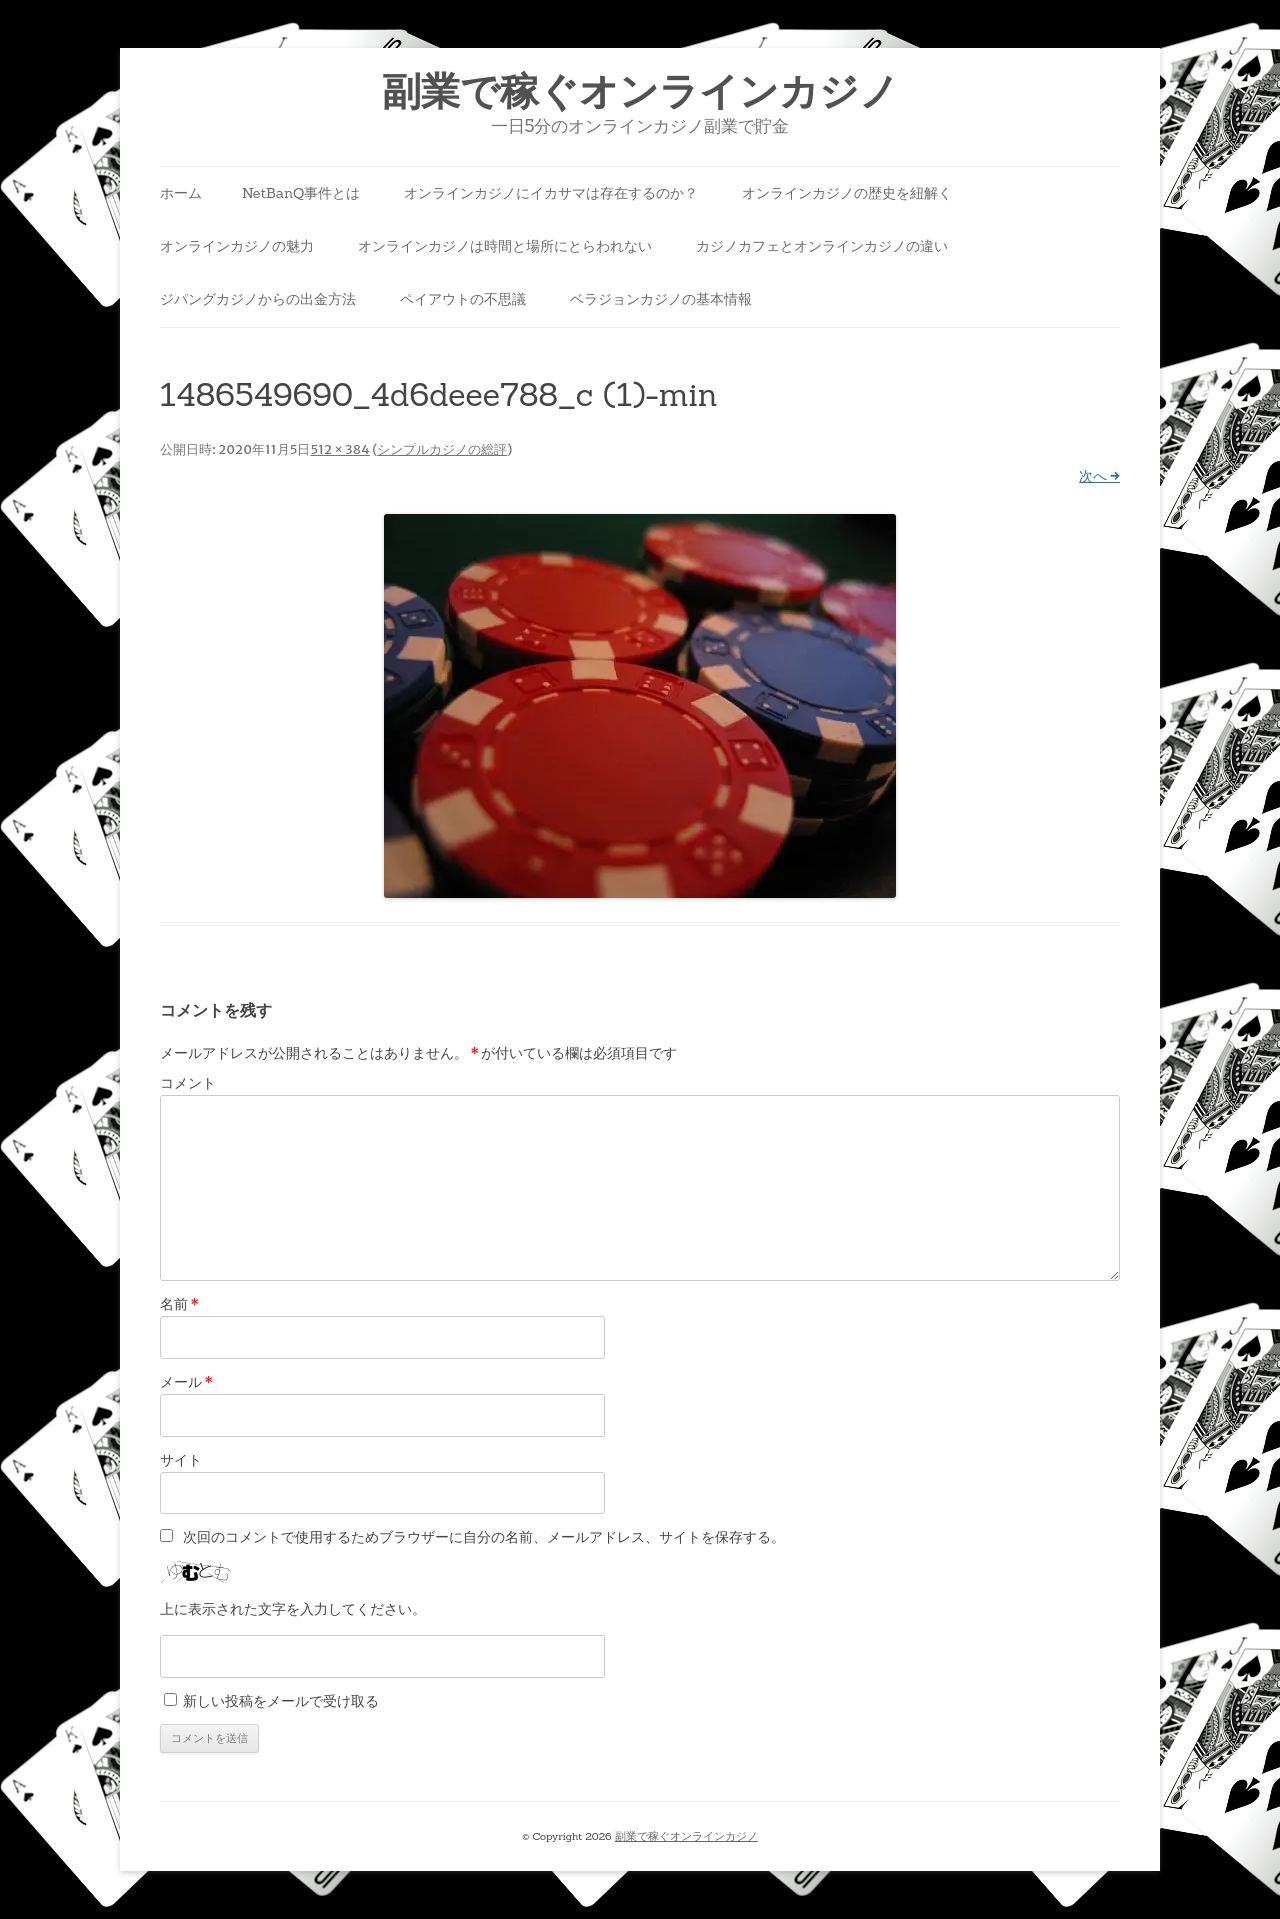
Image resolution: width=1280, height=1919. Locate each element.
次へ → (1099, 476)
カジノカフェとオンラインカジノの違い (822, 246)
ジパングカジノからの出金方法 (258, 299)
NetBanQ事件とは (301, 193)
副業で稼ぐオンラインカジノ (640, 91)
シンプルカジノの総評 (442, 449)
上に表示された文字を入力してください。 (293, 1609)
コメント (188, 1083)
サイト (181, 1460)
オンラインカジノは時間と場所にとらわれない (505, 246)
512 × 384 (339, 449)
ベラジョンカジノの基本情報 (661, 299)
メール (186, 1382)
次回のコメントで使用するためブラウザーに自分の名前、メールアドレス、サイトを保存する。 (484, 1537)
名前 (179, 1304)
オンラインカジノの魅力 (237, 246)
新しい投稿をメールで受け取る (281, 1701)
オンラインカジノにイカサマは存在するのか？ (551, 193)
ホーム (181, 193)
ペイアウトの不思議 (463, 299)
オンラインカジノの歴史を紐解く (847, 193)
